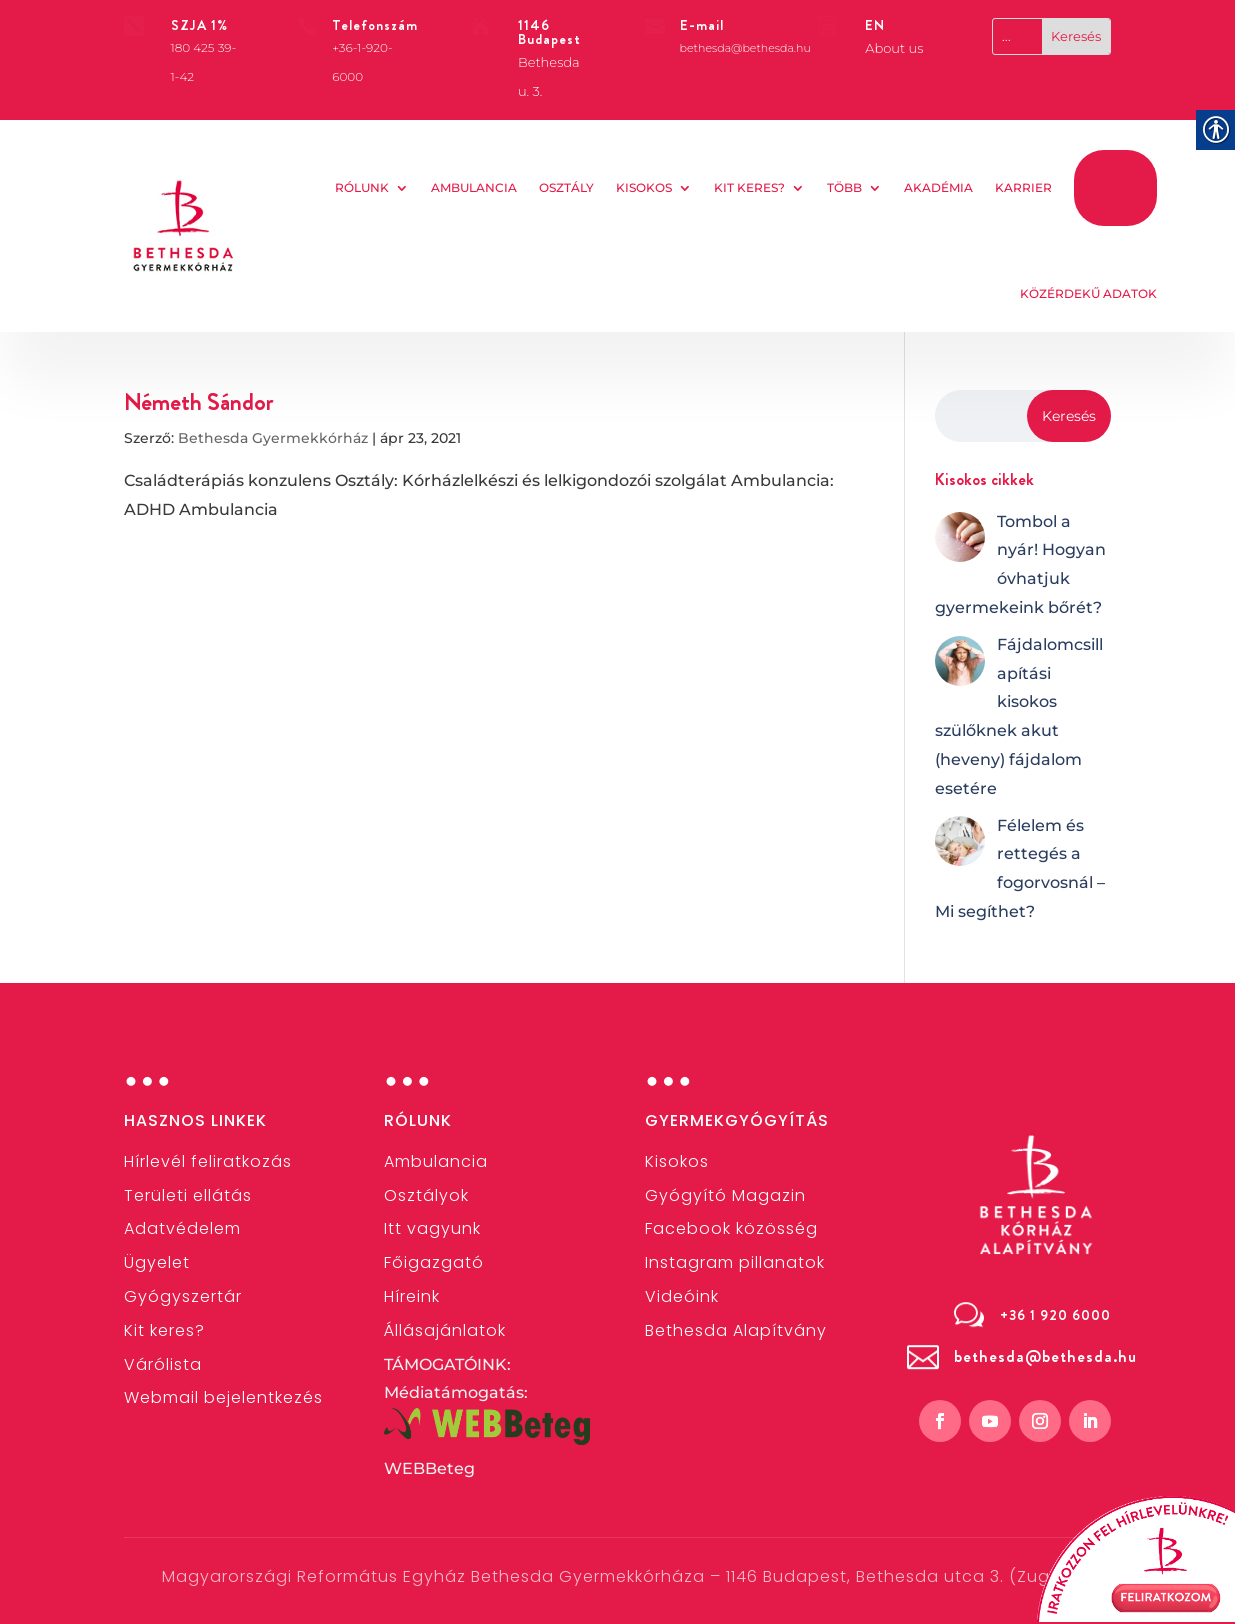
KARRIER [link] (1023, 187)
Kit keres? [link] (749, 187)
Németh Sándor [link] (199, 402)
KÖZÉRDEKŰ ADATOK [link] (1088, 293)
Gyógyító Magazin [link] (725, 1195)
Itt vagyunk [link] (432, 1228)
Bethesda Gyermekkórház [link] (273, 438)
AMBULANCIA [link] (474, 187)
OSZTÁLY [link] (566, 187)
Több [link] (844, 187)
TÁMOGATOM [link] (1115, 187)
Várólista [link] (163, 1364)
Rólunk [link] (362, 187)
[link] (184, 226)
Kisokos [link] (644, 187)
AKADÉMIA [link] (938, 187)
